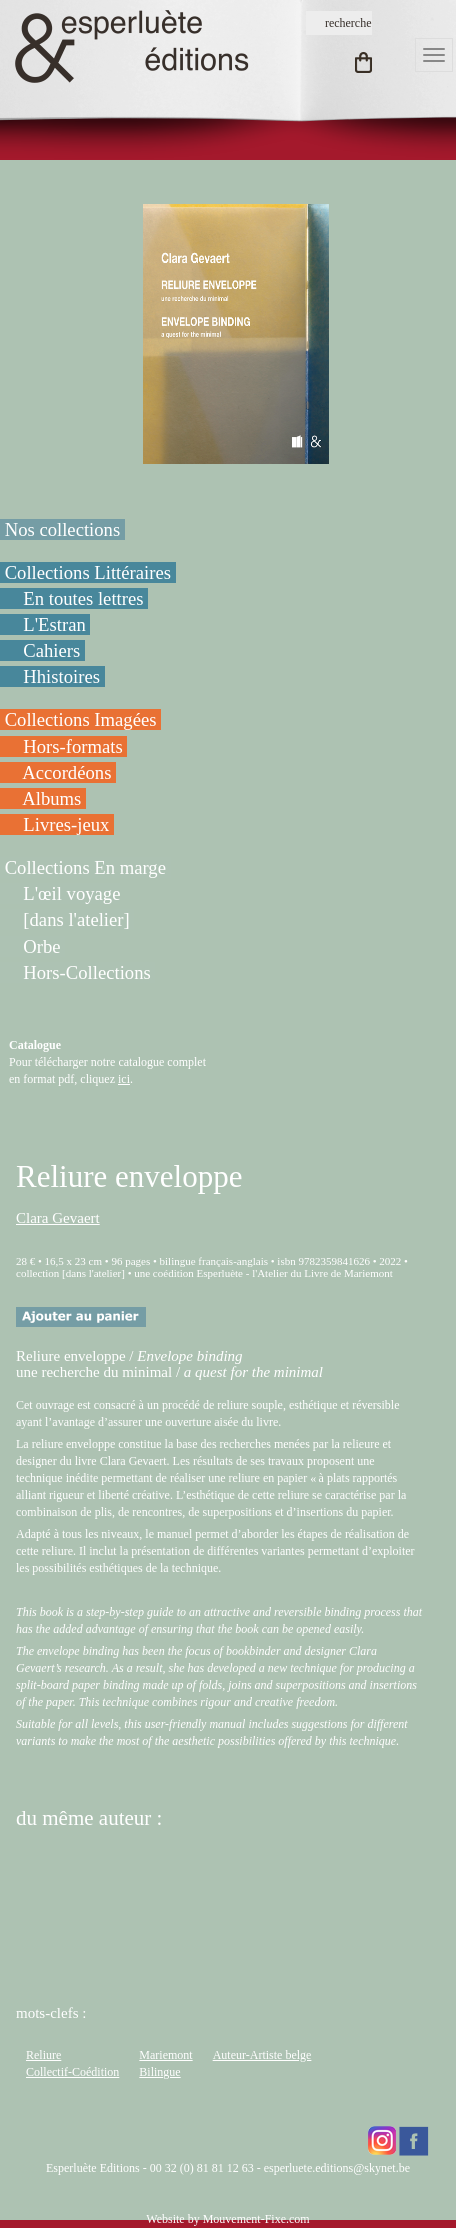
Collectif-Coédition (72, 2072)
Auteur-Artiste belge (262, 2055)
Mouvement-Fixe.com (256, 2219)
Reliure (43, 2055)
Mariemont (165, 2055)
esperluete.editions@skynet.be (337, 2168)
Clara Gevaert (58, 1218)
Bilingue (159, 2072)
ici (124, 1079)
